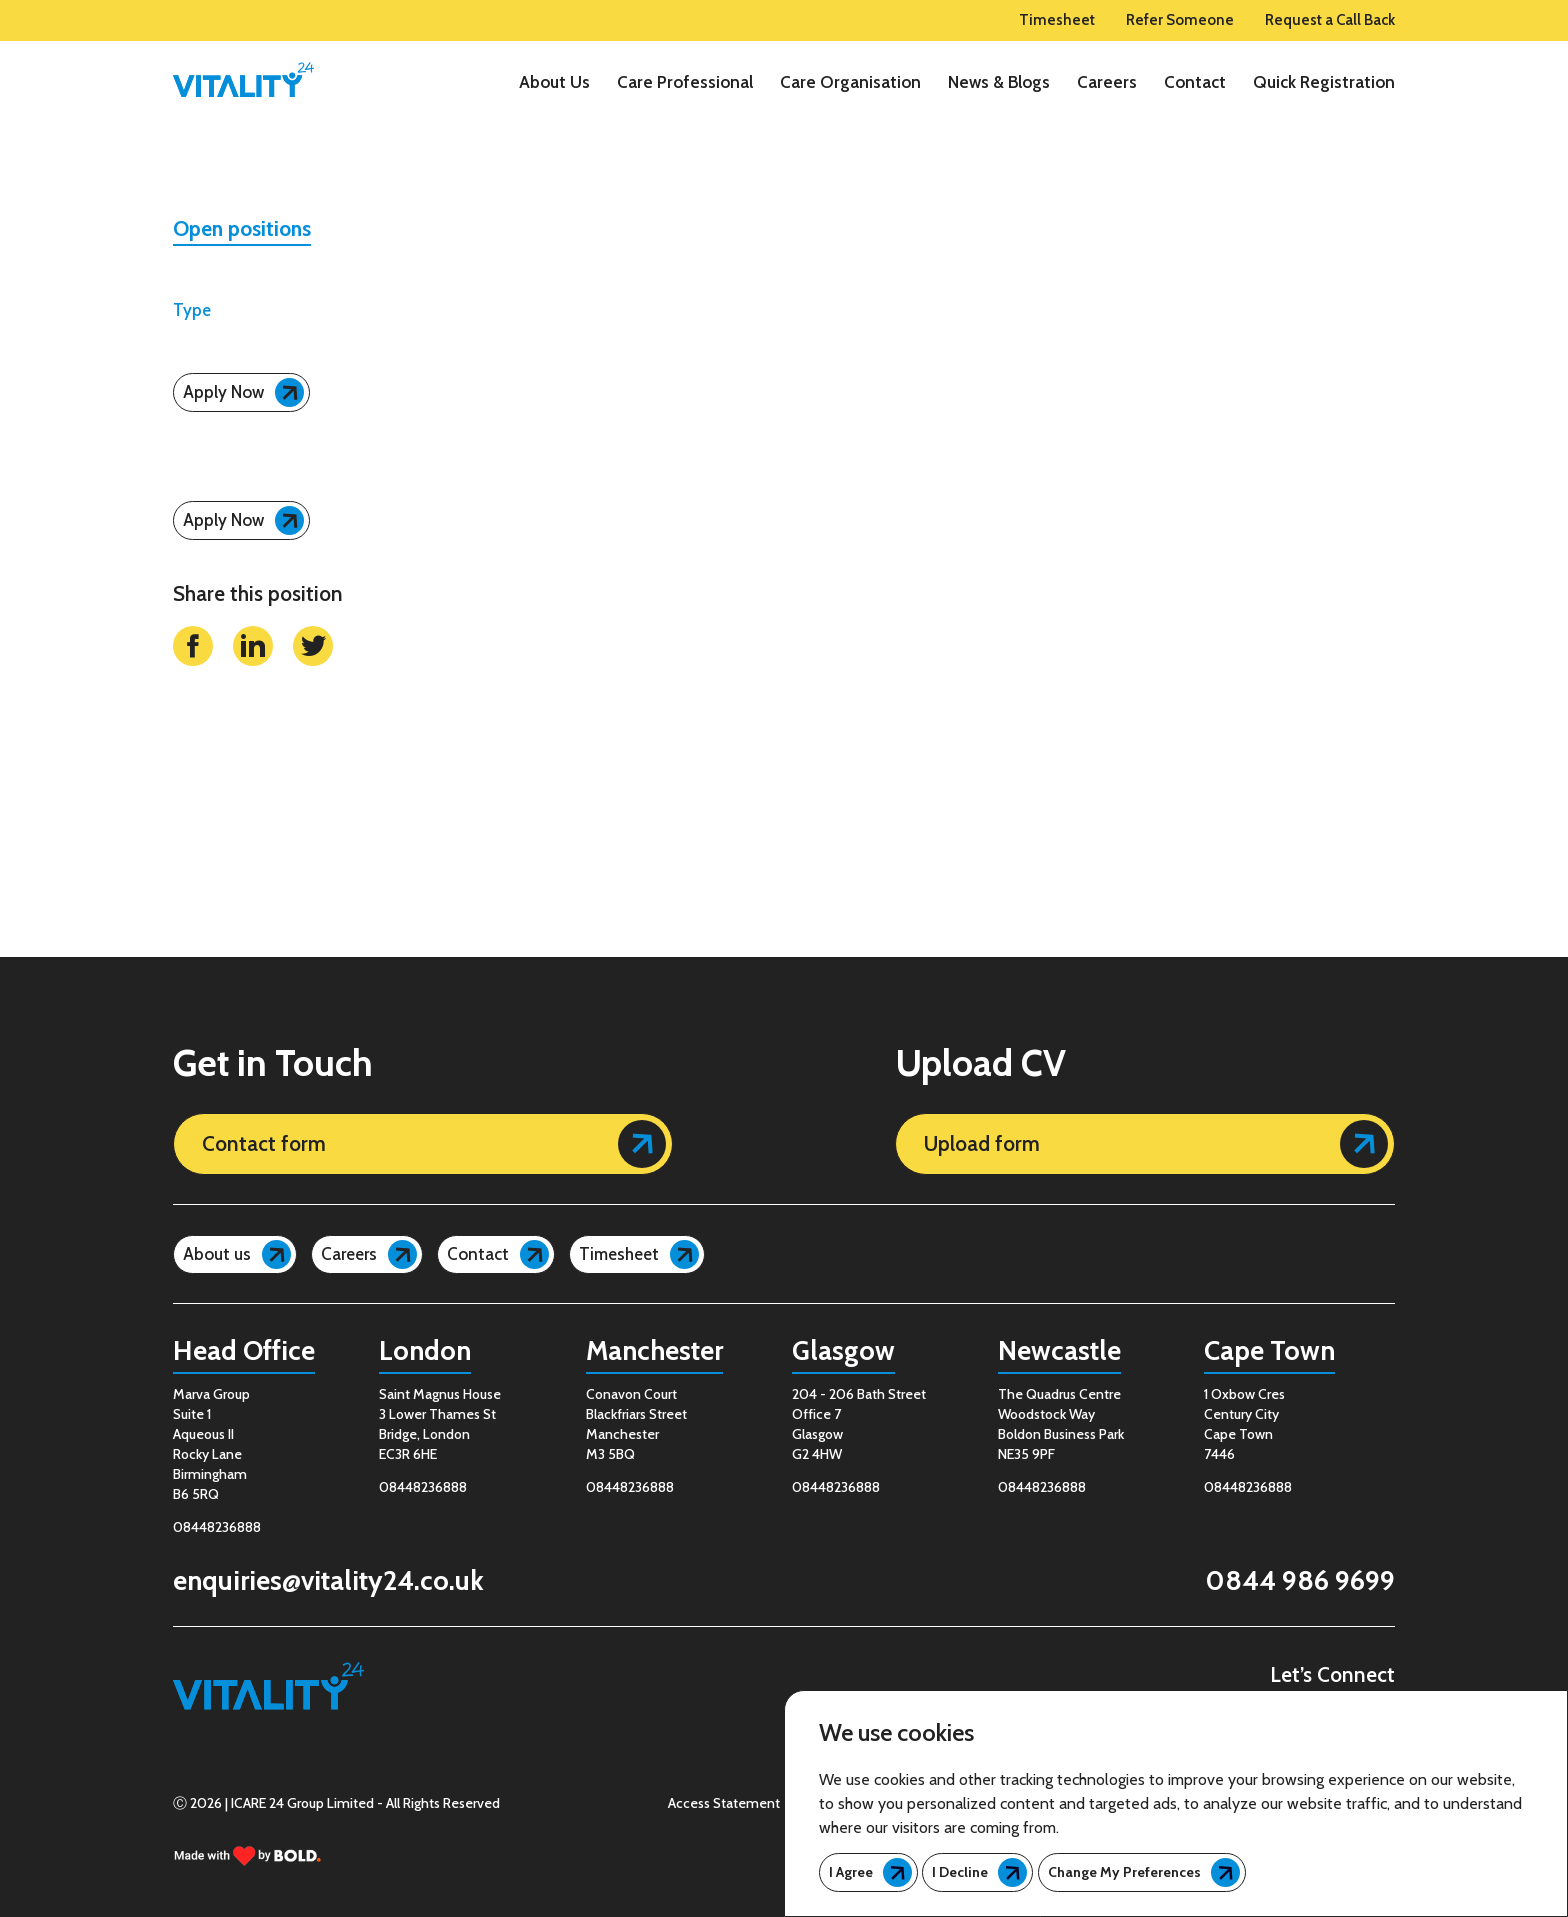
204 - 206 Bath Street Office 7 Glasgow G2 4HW (859, 1424)
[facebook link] (193, 716)
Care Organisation (850, 82)
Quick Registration (1324, 82)
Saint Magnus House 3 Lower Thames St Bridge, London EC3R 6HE (440, 1424)
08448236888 (217, 1527)
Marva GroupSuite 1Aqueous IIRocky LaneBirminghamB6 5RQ (211, 1444)
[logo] (243, 80)
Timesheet (1057, 20)
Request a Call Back (1330, 20)
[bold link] (248, 1855)
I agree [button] (851, 1872)
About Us (554, 82)
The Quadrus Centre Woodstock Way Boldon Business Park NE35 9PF (1061, 1424)
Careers (1107, 82)
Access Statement (724, 1803)
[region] (859, 82)
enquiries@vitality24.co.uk (328, 1580)
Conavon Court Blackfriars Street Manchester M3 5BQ (636, 1424)
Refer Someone (1180, 20)
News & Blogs (999, 82)
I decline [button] (960, 1872)
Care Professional (685, 82)
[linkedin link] (253, 716)
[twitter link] (313, 716)
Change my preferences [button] (1124, 1872)
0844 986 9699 (1300, 1580)
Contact (1195, 82)
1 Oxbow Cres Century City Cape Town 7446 (1244, 1424)
